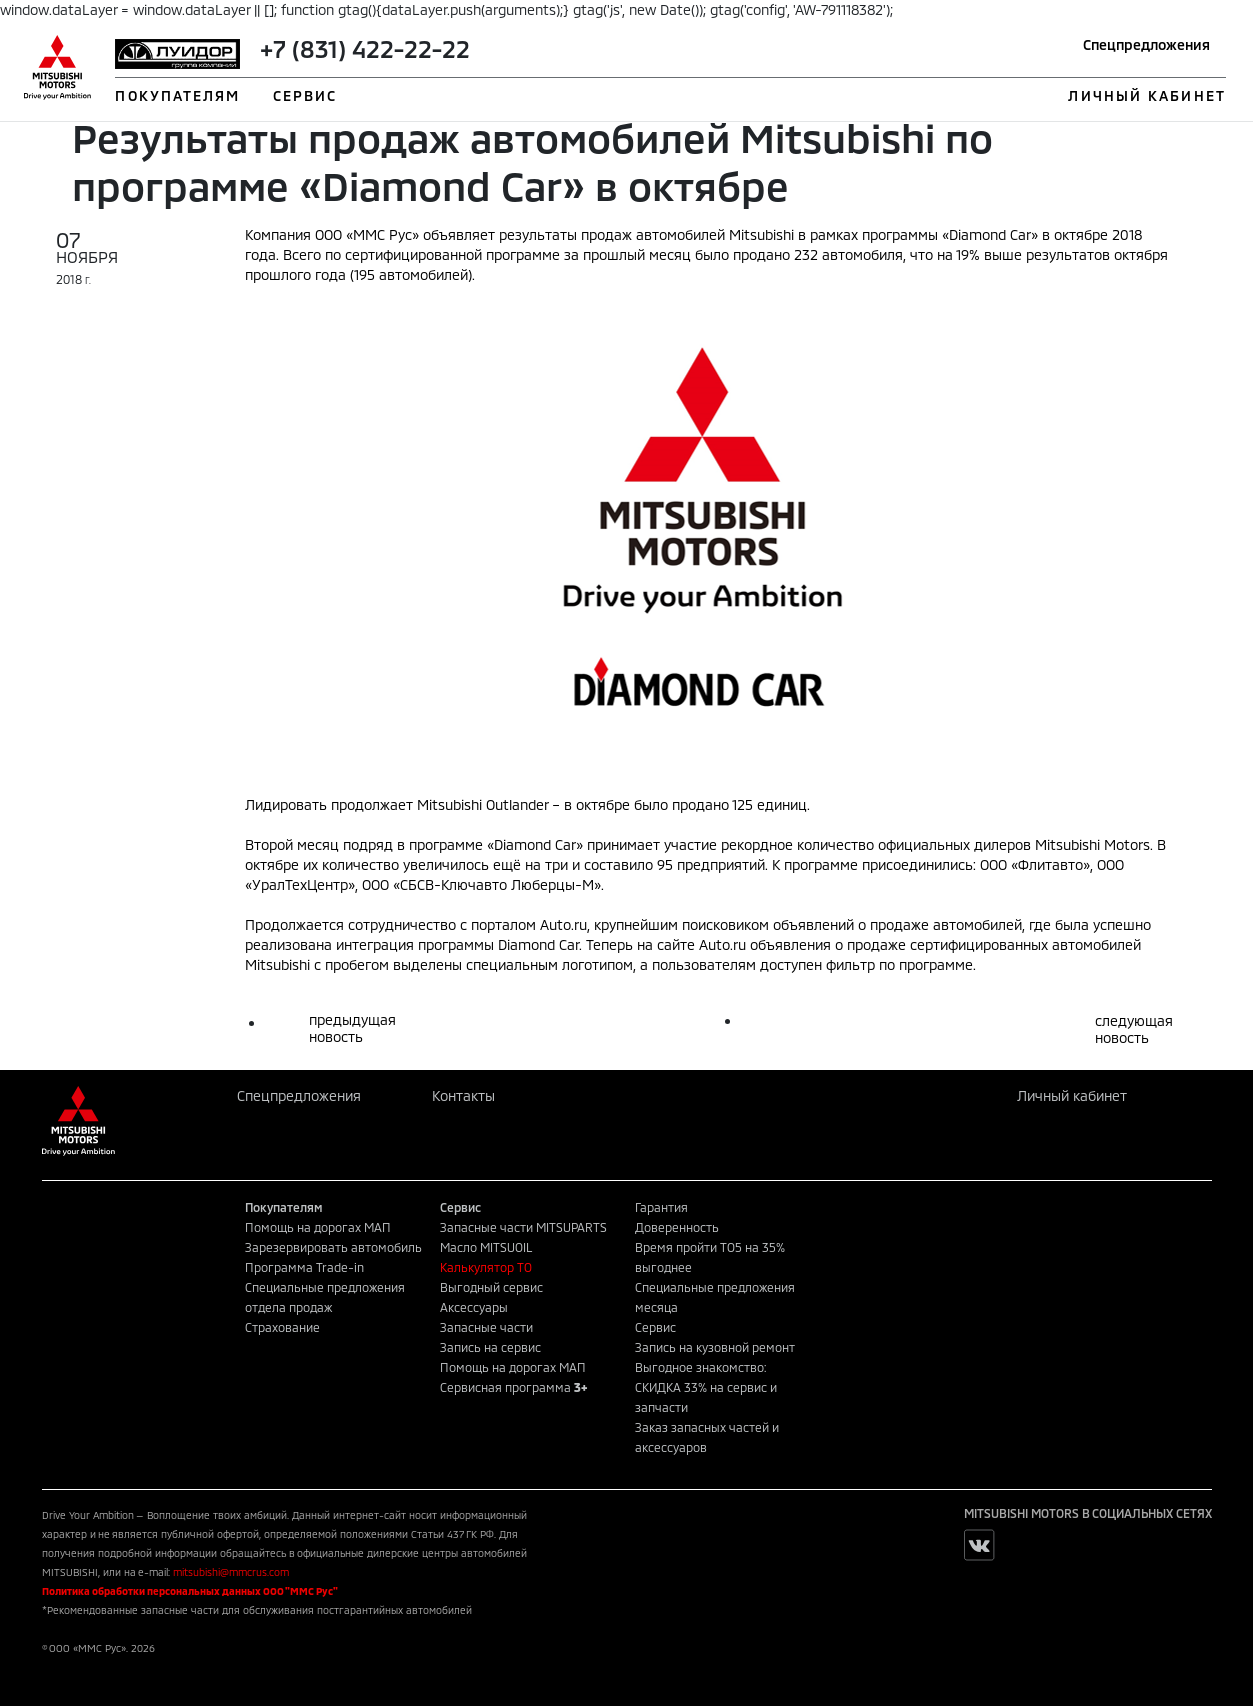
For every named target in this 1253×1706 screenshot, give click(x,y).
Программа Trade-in (304, 1267)
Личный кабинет (1072, 1095)
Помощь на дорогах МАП (318, 1227)
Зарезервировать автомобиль (333, 1247)
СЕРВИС (305, 95)
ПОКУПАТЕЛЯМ (177, 95)
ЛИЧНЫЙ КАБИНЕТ (1146, 95)
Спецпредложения (1146, 44)
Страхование (282, 1327)
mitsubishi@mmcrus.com (231, 1572)
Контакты (463, 1095)
